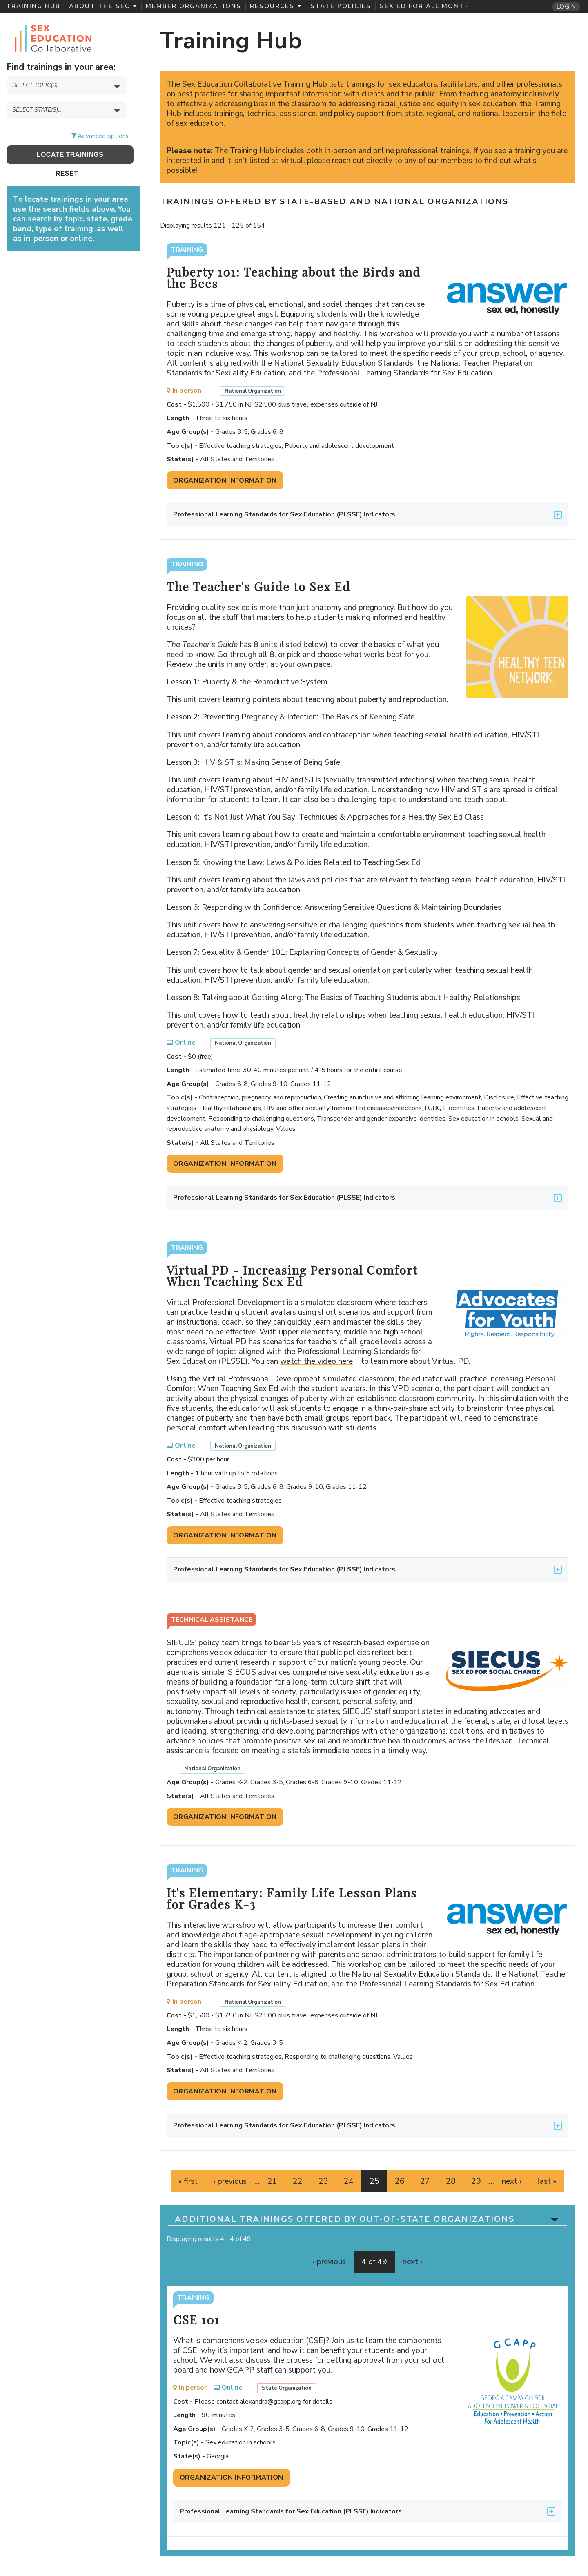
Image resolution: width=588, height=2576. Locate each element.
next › (511, 2181)
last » (547, 2181)
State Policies (340, 6)
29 (476, 2181)
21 (272, 2181)
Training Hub (33, 6)
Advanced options (103, 135)
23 (323, 2181)
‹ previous (230, 2181)
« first (188, 2181)
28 (451, 2181)
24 (349, 2181)
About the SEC (102, 6)
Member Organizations (193, 6)
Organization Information (225, 480)
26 (400, 2181)
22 (298, 2181)
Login (566, 6)
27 (425, 2181)
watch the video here (319, 1361)
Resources (275, 6)
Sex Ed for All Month (425, 6)
